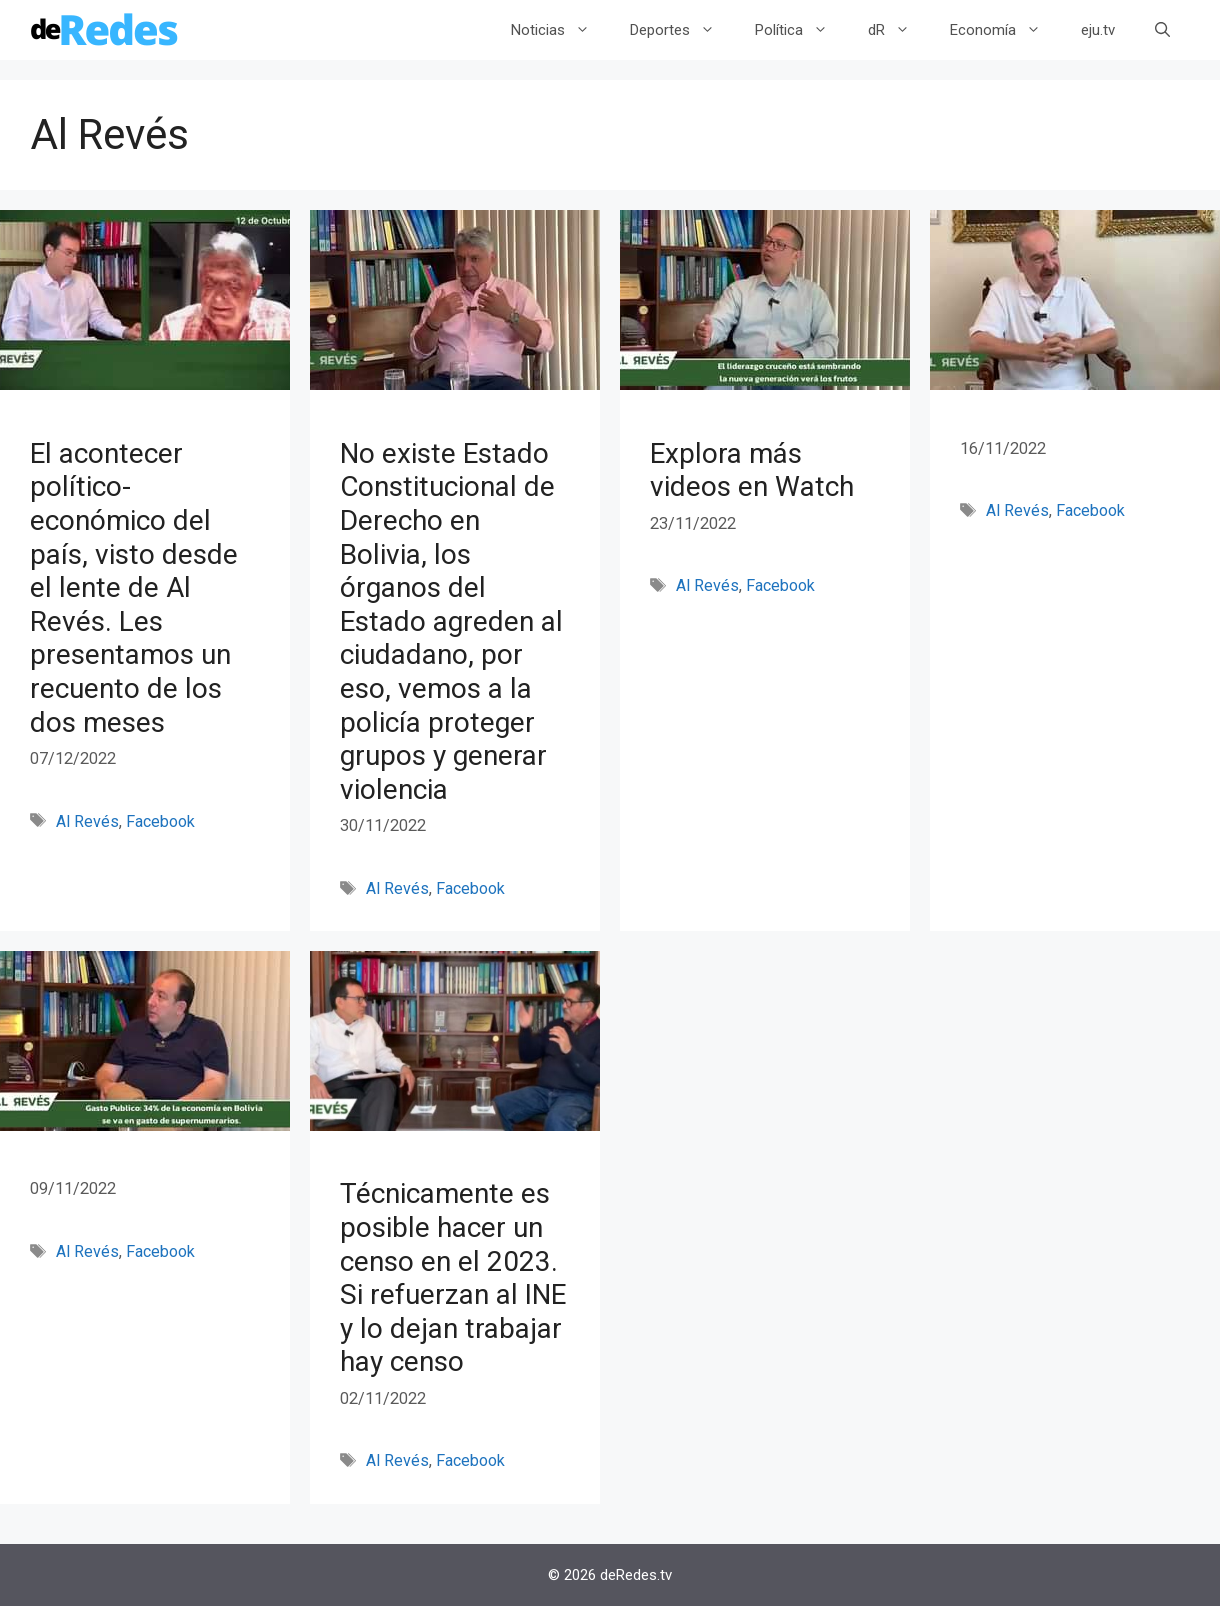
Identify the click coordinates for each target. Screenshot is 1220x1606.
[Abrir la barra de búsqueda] (1162, 30)
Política (801, 30)
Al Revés (87, 821)
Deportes (682, 30)
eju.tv (1098, 30)
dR (899, 30)
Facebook (160, 821)
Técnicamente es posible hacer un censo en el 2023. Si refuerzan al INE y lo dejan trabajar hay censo (453, 1277)
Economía (1005, 30)
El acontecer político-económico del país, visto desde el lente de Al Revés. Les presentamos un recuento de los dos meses (134, 588)
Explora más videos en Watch (752, 470)
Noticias (560, 30)
